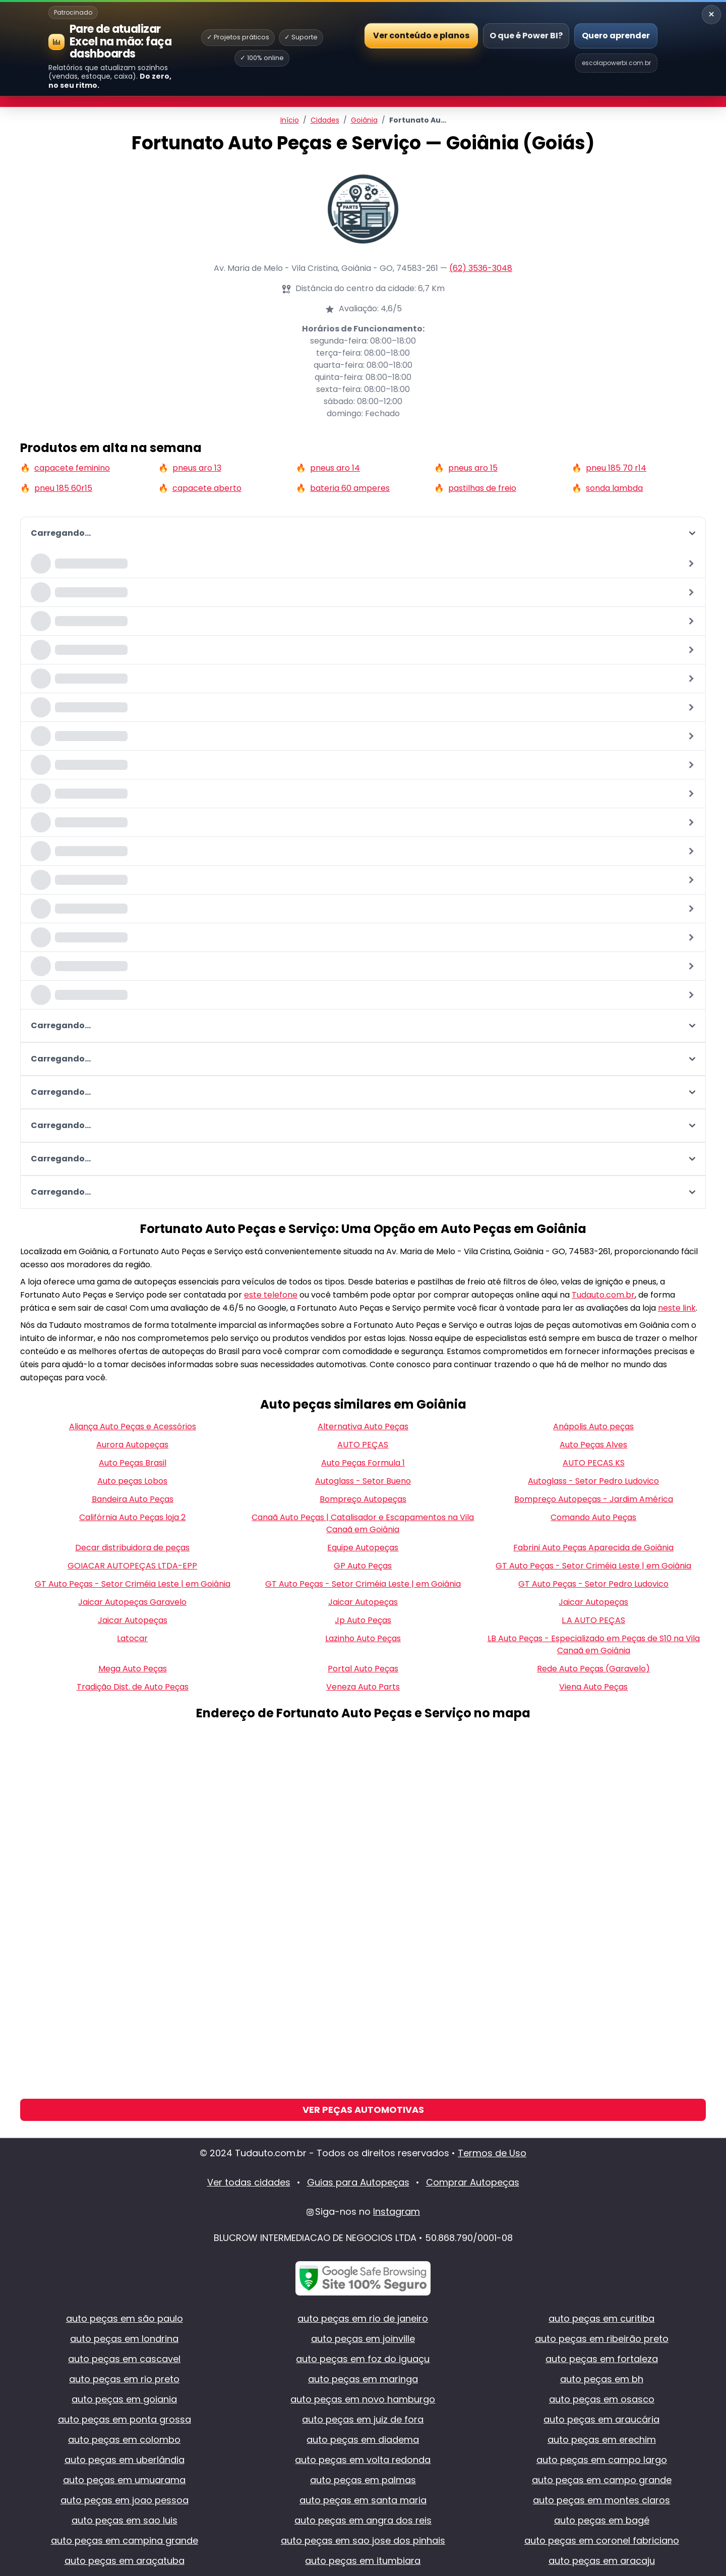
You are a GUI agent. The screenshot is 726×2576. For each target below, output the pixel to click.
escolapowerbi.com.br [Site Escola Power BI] (616, 63)
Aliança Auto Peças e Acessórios (132, 1426)
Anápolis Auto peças (593, 1426)
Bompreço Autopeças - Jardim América (593, 1499)
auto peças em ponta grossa (124, 2419)
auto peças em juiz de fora (363, 2419)
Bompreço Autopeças (363, 1499)
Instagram (396, 2211)
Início (289, 120)
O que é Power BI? (526, 35)
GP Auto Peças (363, 1566)
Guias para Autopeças (358, 2182)
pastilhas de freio (482, 488)
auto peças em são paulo (124, 2318)
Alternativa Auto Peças (363, 1426)
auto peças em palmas (363, 2480)
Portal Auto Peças (363, 1668)
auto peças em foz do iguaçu (363, 2359)
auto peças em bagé (601, 2520)
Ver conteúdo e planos (421, 35)
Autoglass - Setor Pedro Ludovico (593, 1481)
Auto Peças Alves (593, 1444)
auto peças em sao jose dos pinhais (363, 2540)
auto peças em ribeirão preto (602, 2338)
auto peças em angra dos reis (363, 2520)
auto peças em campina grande (124, 2540)
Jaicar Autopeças (363, 1602)
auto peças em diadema (363, 2439)
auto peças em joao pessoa (124, 2500)
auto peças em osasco (601, 2399)
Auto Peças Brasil (132, 1463)
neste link (677, 1308)
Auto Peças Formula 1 (363, 1463)
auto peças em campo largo (601, 2459)
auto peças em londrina (124, 2338)
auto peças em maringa (363, 2379)
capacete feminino (72, 468)
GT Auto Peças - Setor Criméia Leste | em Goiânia (593, 1566)
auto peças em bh (601, 2379)
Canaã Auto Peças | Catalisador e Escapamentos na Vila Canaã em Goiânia (363, 1523)
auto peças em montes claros (601, 2500)
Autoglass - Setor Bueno (363, 1481)
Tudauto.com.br (603, 1295)
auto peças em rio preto (124, 2379)
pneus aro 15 (473, 468)
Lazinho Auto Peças (363, 1638)
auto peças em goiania (124, 2399)
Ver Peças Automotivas (363, 2109)
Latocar (132, 1638)
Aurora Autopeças (132, 1444)
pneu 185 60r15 (63, 488)
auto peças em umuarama (124, 2480)
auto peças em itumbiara (362, 2560)
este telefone (270, 1295)
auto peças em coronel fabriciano (601, 2540)
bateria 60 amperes (350, 488)
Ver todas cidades (248, 2182)
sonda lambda (614, 488)
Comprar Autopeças (472, 2182)
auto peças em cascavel (124, 2359)
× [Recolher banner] (711, 14)
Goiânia (364, 120)
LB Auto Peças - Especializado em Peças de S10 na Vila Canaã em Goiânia (594, 1644)
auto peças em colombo (124, 2439)
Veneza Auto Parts (363, 1687)
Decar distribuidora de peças (132, 1547)
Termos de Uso (492, 2153)
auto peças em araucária (601, 2419)
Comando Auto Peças (593, 1517)
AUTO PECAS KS (594, 1463)
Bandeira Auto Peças (132, 1499)
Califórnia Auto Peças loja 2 (132, 1517)
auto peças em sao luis (124, 2520)
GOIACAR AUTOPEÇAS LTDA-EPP (132, 1566)
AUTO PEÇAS (362, 1444)
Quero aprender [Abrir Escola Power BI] (616, 35)
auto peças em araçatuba (125, 2560)
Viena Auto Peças (593, 1687)
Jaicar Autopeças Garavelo (132, 1602)
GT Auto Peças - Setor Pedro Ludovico (593, 1584)
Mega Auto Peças (132, 1668)
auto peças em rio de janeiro (362, 2318)
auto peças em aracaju (602, 2560)
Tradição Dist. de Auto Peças (133, 1687)
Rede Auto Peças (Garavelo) (593, 1668)
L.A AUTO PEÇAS (593, 1620)
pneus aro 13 (196, 468)
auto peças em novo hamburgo (362, 2399)
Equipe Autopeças (362, 1547)
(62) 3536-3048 (480, 268)
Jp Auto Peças (363, 1620)
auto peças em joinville (363, 2338)
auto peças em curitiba (601, 2318)
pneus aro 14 (335, 468)
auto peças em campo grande (602, 2480)
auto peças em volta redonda (363, 2459)
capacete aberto (206, 488)
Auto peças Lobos (132, 1481)
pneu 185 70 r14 (616, 468)
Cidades (325, 120)
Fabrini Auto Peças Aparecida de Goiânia (593, 1547)
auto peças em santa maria (363, 2500)
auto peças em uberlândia (125, 2459)
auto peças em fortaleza (602, 2359)
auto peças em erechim (602, 2439)
